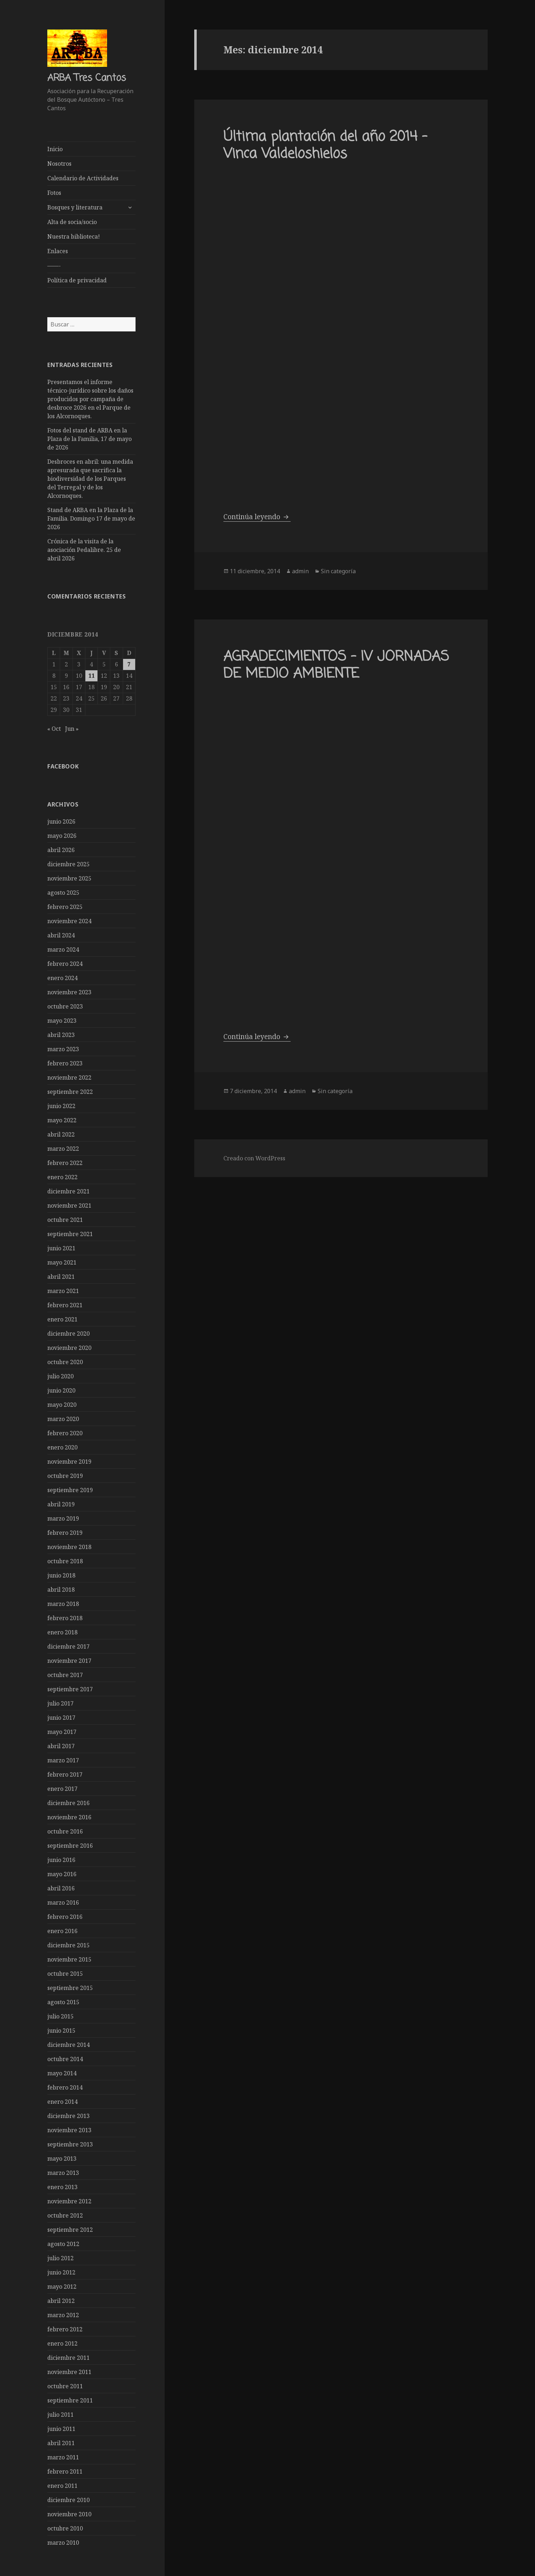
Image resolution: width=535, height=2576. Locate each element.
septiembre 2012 (70, 2229)
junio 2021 (61, 1248)
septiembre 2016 (70, 1845)
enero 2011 (62, 2485)
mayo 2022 (61, 1120)
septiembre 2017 (70, 1689)
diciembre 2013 (68, 2115)
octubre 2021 (65, 1219)
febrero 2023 (65, 1063)
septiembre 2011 (70, 2400)
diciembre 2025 (68, 864)
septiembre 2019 (70, 1490)
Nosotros (59, 163)
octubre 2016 (65, 1831)
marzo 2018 (63, 1603)
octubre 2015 (65, 1973)
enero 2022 (62, 1177)
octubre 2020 (65, 1362)
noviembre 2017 (69, 1660)
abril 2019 (61, 1504)
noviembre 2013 (69, 2130)
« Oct (54, 728)
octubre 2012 (65, 2215)
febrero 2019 (65, 1532)
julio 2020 (60, 1376)
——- (54, 266)
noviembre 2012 (69, 2201)
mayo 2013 (61, 2158)
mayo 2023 (61, 1020)
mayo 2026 (61, 835)
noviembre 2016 (69, 1817)
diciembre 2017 (68, 1646)
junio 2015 (61, 2030)
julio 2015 (60, 2016)
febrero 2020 (65, 1433)
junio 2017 (61, 1717)
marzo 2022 (63, 1148)
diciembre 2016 (68, 1802)
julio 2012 (60, 2258)
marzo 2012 (63, 2315)
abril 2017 (61, 1746)
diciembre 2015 (68, 1945)
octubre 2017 (65, 1674)
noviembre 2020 (69, 1347)
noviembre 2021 (69, 1205)
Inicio (55, 149)
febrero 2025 (65, 906)
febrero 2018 (65, 1618)
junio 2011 (61, 2428)
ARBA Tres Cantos (86, 78)
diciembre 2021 (68, 1191)
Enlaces (57, 251)
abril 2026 (61, 849)
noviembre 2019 (69, 1461)
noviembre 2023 (69, 992)
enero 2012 (62, 2343)
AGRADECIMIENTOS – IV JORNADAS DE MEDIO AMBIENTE (336, 665)
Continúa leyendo (257, 516)
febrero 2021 (65, 1305)
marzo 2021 (63, 1290)
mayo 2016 (61, 1874)
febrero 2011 (65, 2471)
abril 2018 (61, 1589)
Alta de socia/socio (72, 222)
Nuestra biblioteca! (73, 236)
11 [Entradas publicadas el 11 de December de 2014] (91, 675)
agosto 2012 (63, 2243)
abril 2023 (61, 1034)
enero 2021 (62, 1319)
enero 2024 (62, 977)
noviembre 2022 (69, 1077)
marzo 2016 (63, 1902)
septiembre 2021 (70, 1234)
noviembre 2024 (69, 921)
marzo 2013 (63, 2172)
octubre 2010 (65, 2528)
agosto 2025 (63, 892)
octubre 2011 (65, 2386)
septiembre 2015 (70, 1987)
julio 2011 (60, 2414)
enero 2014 (62, 2101)
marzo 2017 (63, 1760)
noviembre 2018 (69, 1546)
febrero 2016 (65, 1916)
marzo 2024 (63, 949)
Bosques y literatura (74, 207)
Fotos (54, 193)
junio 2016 (61, 1859)
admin (300, 571)
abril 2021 (61, 1276)
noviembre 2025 (69, 878)
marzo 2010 (63, 2542)
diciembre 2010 (68, 2499)
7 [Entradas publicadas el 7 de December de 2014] (129, 664)
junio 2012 (61, 2272)
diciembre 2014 (68, 2044)
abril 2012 (61, 2300)
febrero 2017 (65, 1774)
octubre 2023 (65, 1006)
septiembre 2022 (70, 1091)
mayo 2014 (61, 2073)
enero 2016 (62, 1930)
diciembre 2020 (68, 1333)
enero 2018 (62, 1632)
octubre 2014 (65, 2059)
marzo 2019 (63, 1518)
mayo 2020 (61, 1404)
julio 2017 (60, 1703)
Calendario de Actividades (82, 178)
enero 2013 (62, 2187)
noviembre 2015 (69, 1959)
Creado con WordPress (254, 1158)
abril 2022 (61, 1134)
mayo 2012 (61, 2286)
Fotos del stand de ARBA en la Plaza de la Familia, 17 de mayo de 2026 (89, 438)
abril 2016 (61, 1888)
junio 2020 (61, 1390)
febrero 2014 (65, 2087)
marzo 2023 (63, 1049)
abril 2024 (61, 935)
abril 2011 (61, 2443)
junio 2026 (61, 821)
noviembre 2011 (69, 2371)
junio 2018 (61, 1575)
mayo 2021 (61, 1262)
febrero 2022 (65, 1162)
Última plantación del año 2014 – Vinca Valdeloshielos (325, 146)
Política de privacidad (77, 280)
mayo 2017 (61, 1731)
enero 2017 (62, 1788)
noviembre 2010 (69, 2514)
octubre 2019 (65, 1475)
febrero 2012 (65, 2329)
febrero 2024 (65, 963)
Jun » (72, 728)
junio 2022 (61, 1105)
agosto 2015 (63, 2002)
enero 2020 (62, 1447)
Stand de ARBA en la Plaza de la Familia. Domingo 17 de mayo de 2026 (91, 518)
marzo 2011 (63, 2457)
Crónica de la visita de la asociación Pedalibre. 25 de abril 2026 (84, 549)
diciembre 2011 (68, 2357)
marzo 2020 (63, 1418)
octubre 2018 (65, 1561)
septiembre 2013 (70, 2144)
